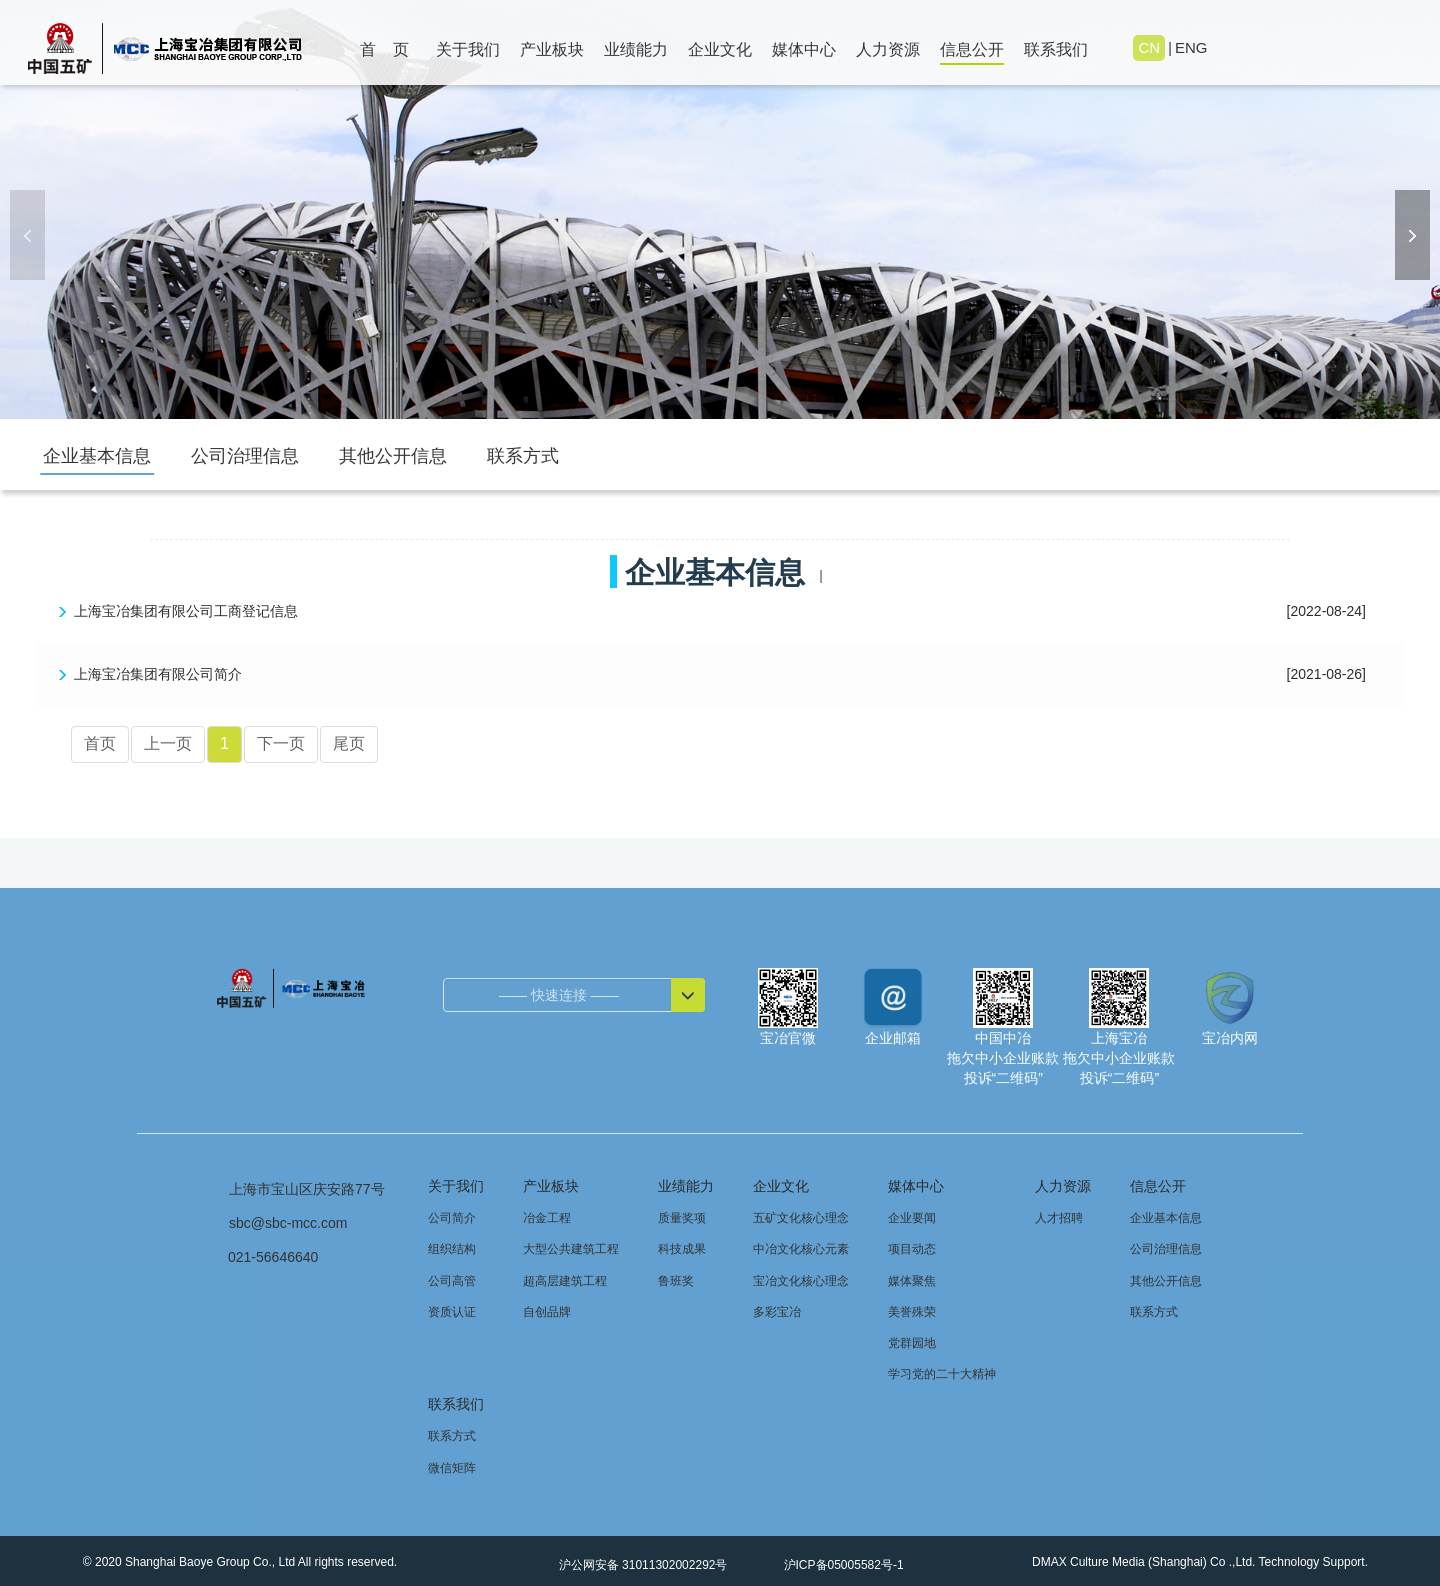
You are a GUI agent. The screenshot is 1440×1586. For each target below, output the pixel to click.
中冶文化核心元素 (801, 1249)
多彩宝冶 (777, 1312)
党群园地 (912, 1343)
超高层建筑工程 (565, 1281)
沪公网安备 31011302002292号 (641, 1565)
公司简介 (452, 1218)
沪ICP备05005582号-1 (841, 1565)
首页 (100, 743)
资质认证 (452, 1312)
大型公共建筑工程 (571, 1249)
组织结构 (452, 1249)
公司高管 (452, 1281)
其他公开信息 (393, 456)
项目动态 (912, 1249)
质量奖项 (682, 1218)
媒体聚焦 (912, 1281)
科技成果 (682, 1249)
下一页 (281, 743)
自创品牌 (547, 1312)
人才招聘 (1059, 1218)
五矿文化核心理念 (801, 1218)
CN (1150, 47)
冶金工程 (547, 1218)
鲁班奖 (676, 1281)
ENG (1191, 47)
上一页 (168, 743)
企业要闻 (912, 1218)
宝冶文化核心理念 (801, 1281)
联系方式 (523, 456)
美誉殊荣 (912, 1312)
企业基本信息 (97, 456)
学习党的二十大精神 (942, 1374)
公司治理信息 (245, 456)
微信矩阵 (452, 1468)
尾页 (349, 743)
